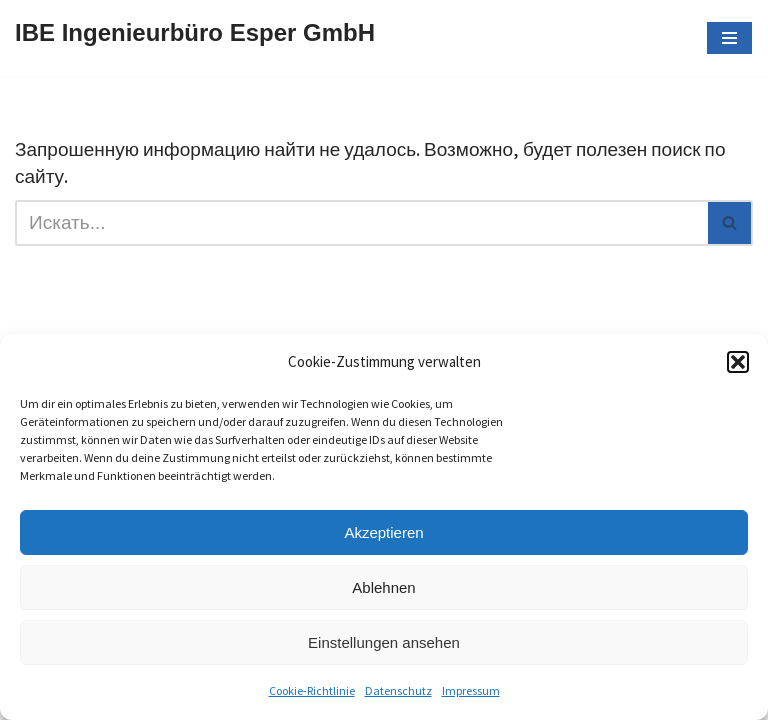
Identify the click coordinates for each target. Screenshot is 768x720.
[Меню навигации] (729, 38)
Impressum (471, 690)
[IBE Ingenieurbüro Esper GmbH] (195, 38)
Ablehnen (383, 587)
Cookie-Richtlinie (312, 690)
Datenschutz (398, 690)
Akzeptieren (383, 532)
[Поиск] (361, 223)
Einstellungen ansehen (384, 642)
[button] (738, 362)
